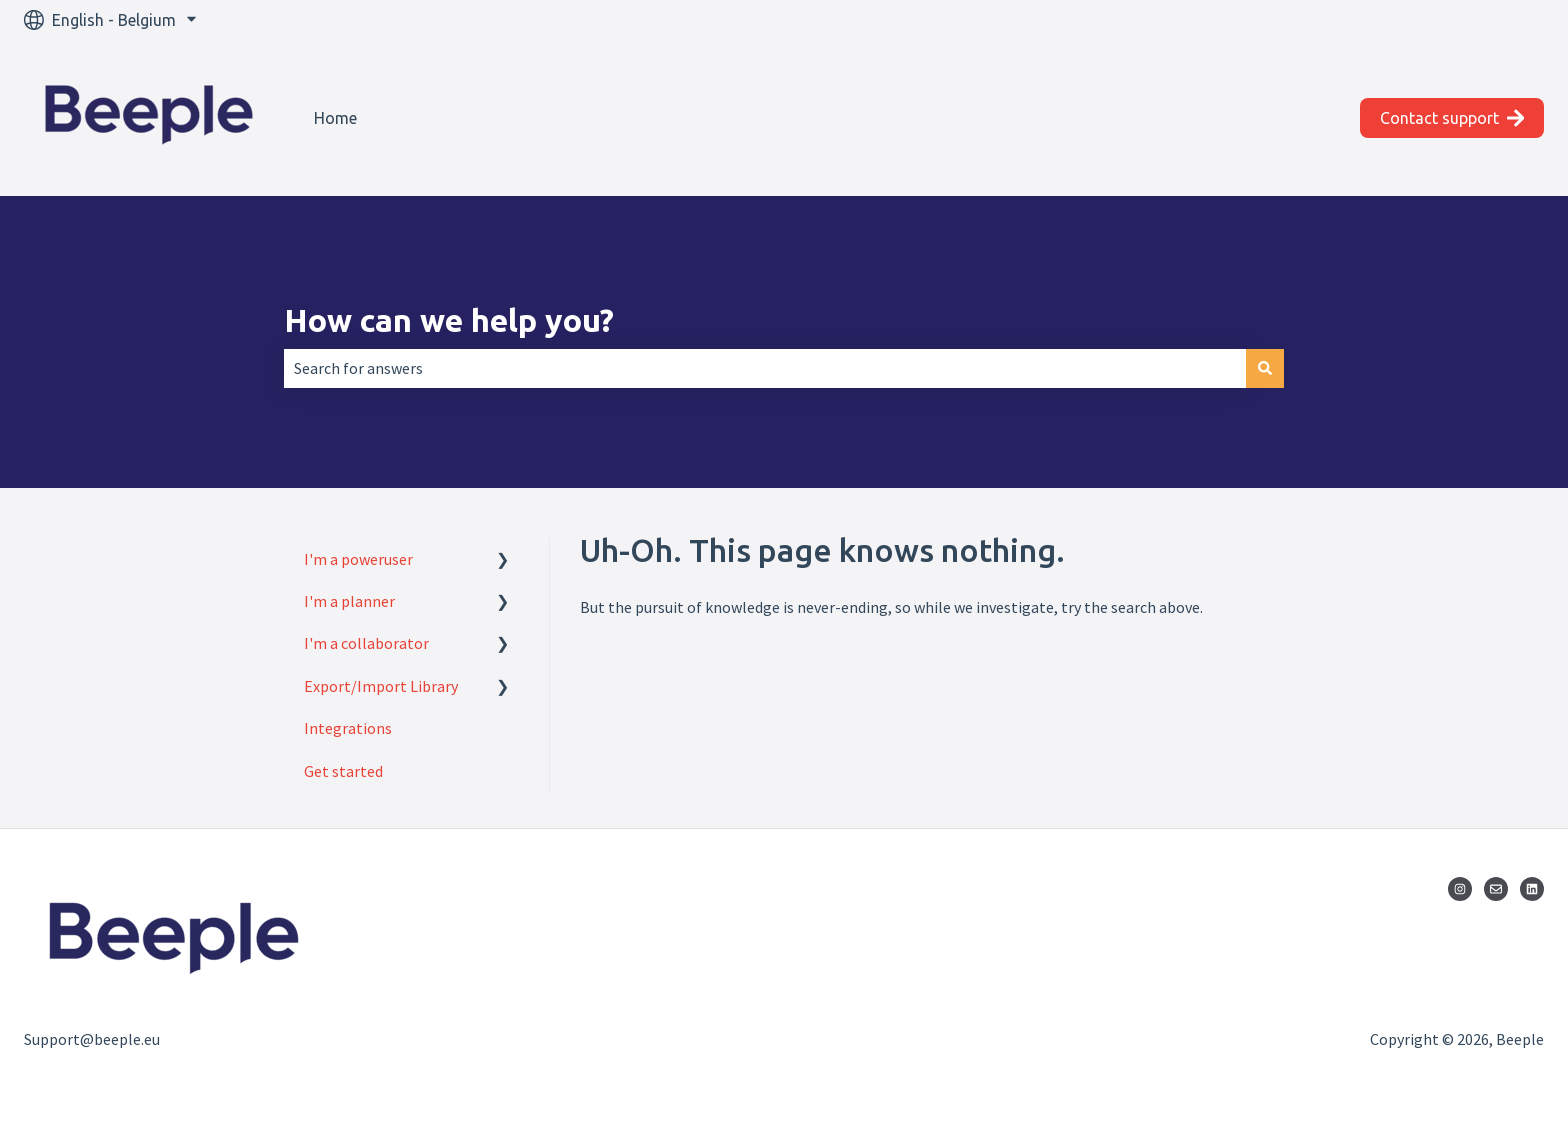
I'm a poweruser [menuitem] (358, 559)
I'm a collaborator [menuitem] (366, 643)
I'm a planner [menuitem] (349, 601)
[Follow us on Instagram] (1460, 889)
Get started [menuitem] (343, 771)
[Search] (1265, 368)
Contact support (1452, 118)
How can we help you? (449, 320)
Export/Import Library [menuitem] (381, 686)
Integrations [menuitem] (348, 728)
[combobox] (765, 368)
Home (335, 118)
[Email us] (1496, 889)
